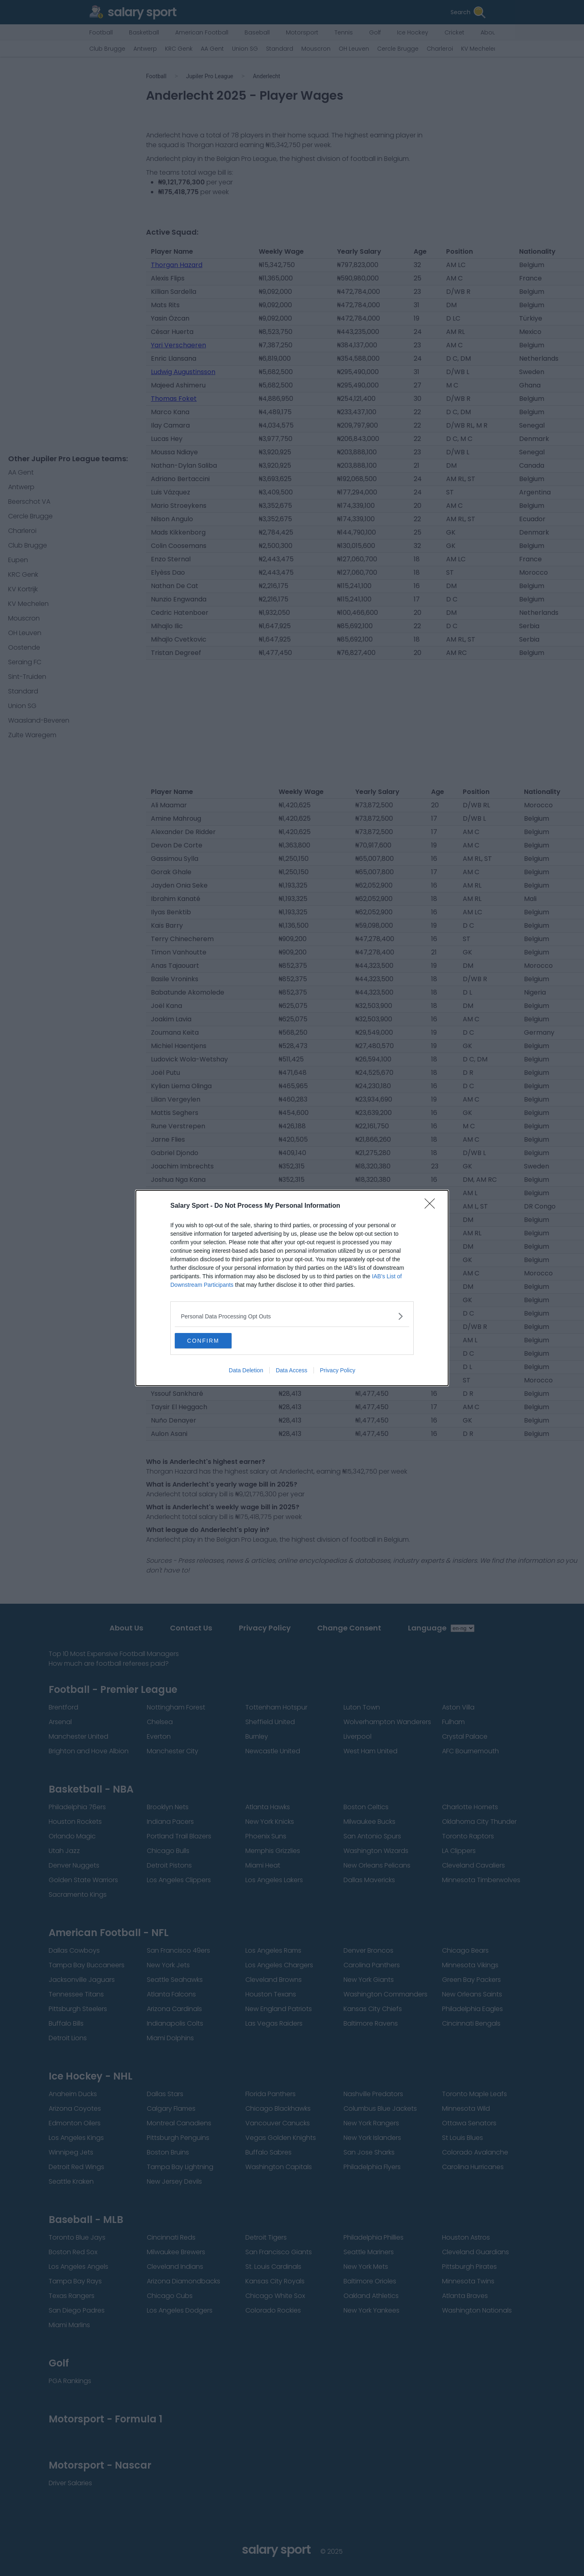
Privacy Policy (337, 1370)
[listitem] (292, 1316)
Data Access (291, 1370)
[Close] (432, 1205)
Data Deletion (246, 1370)
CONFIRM (213, 1340)
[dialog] (292, 1288)
